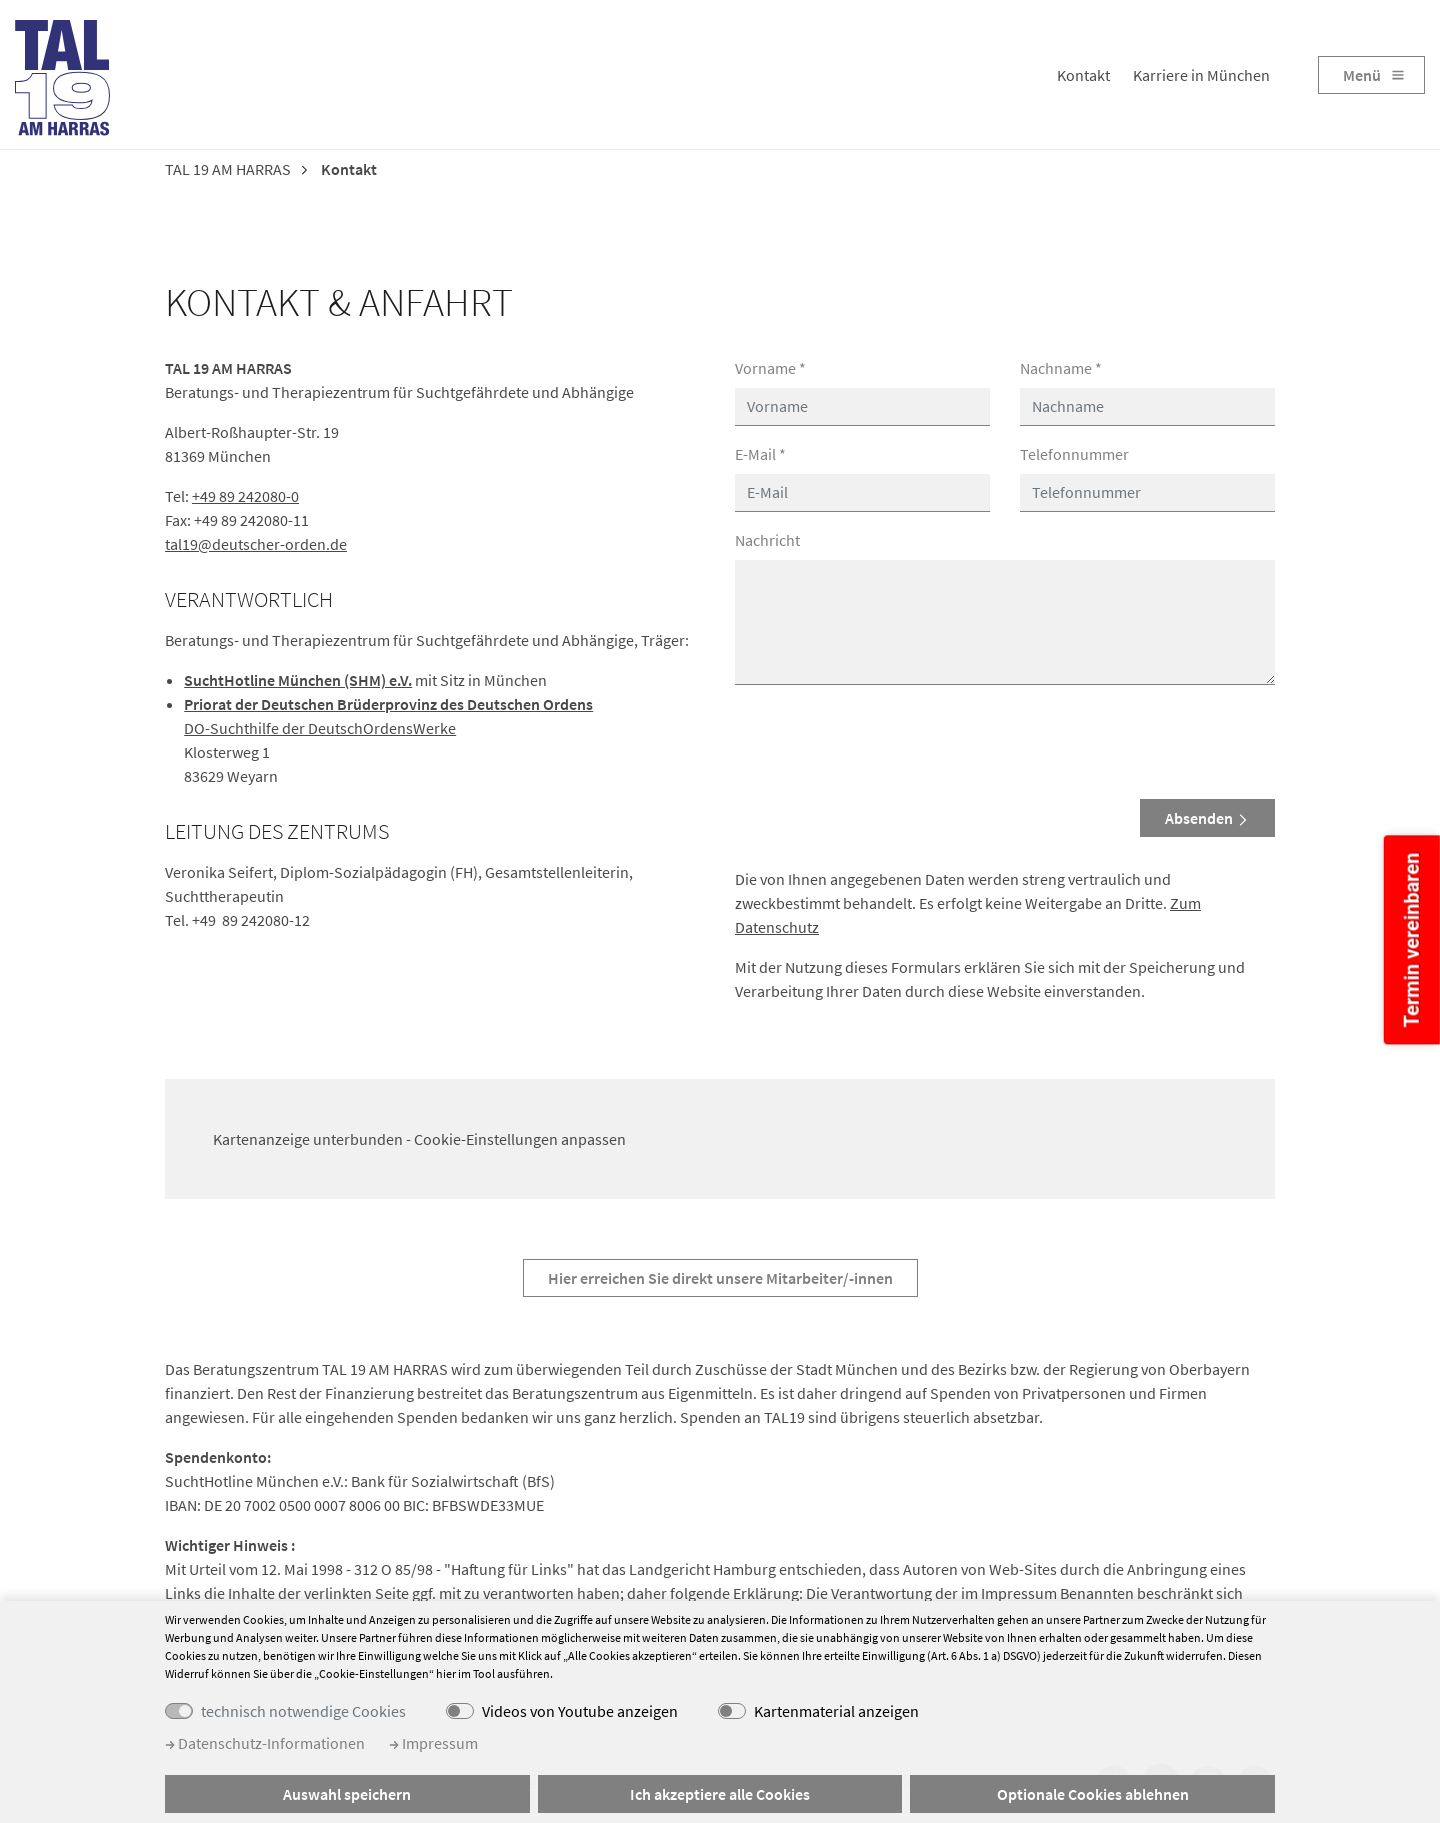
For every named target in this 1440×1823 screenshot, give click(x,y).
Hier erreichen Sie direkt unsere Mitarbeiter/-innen (720, 1278)
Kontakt (1083, 75)
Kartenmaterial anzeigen (836, 1711)
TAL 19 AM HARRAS (228, 169)
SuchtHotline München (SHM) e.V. (298, 680)
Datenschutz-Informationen (265, 1743)
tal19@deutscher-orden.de (256, 544)
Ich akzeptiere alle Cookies (720, 1794)
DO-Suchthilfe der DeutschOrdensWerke (320, 728)
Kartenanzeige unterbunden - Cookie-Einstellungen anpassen (419, 1139)
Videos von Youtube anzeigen (580, 1711)
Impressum (433, 1743)
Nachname (1061, 368)
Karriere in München (1201, 75)
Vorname (770, 368)
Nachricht (767, 540)
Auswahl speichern (347, 1794)
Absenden (1207, 818)
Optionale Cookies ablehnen (1093, 1794)
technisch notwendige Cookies (303, 1711)
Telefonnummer (1074, 454)
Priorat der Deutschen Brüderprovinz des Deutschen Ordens (388, 704)
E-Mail (760, 454)
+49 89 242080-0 (245, 496)
